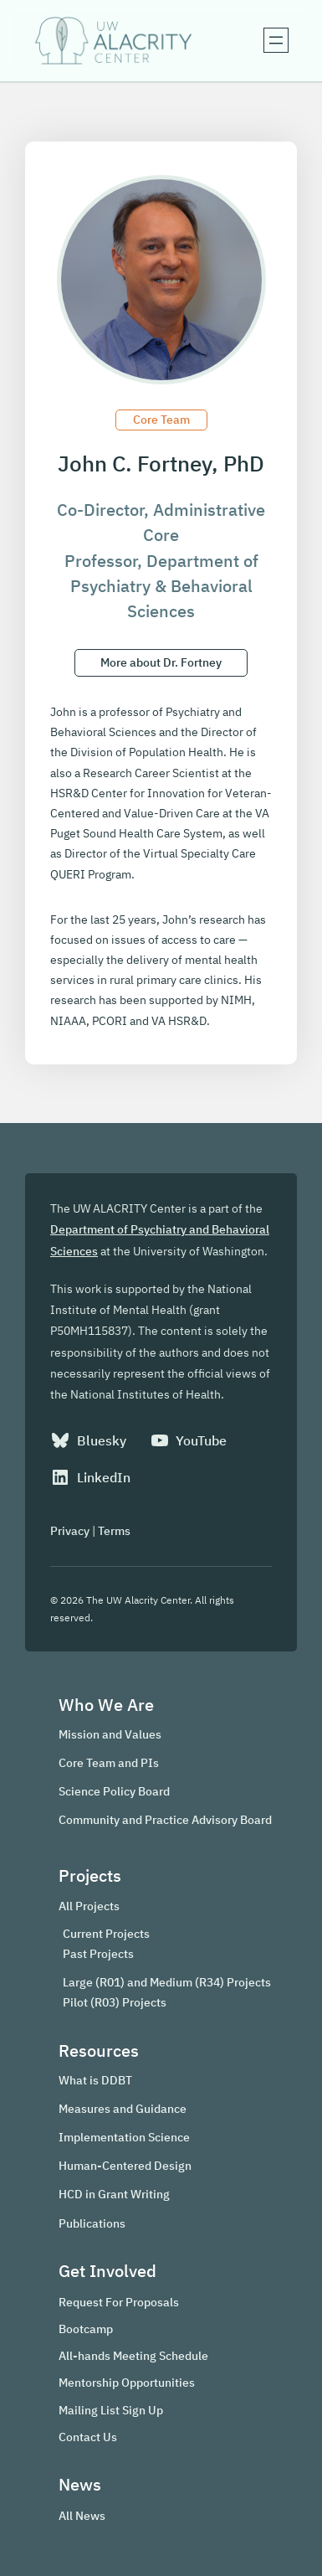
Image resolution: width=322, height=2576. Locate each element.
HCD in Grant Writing (114, 2194)
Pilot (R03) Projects (114, 2002)
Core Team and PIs (109, 1762)
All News (82, 2515)
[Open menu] (276, 40)
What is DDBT (95, 2080)
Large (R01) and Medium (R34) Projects (167, 1982)
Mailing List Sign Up (111, 2410)
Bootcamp (86, 2328)
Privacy (69, 1530)
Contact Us (88, 2437)
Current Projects (106, 1933)
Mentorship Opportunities (127, 2382)
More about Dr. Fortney (161, 662)
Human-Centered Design (125, 2165)
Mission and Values (110, 1734)
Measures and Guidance (123, 2108)
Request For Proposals (119, 2302)
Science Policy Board (114, 1791)
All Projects (89, 1906)
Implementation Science (124, 2137)
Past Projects (98, 1953)
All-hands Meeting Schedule (133, 2355)
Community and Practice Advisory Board (165, 1819)
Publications (92, 2223)
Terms (114, 1530)
